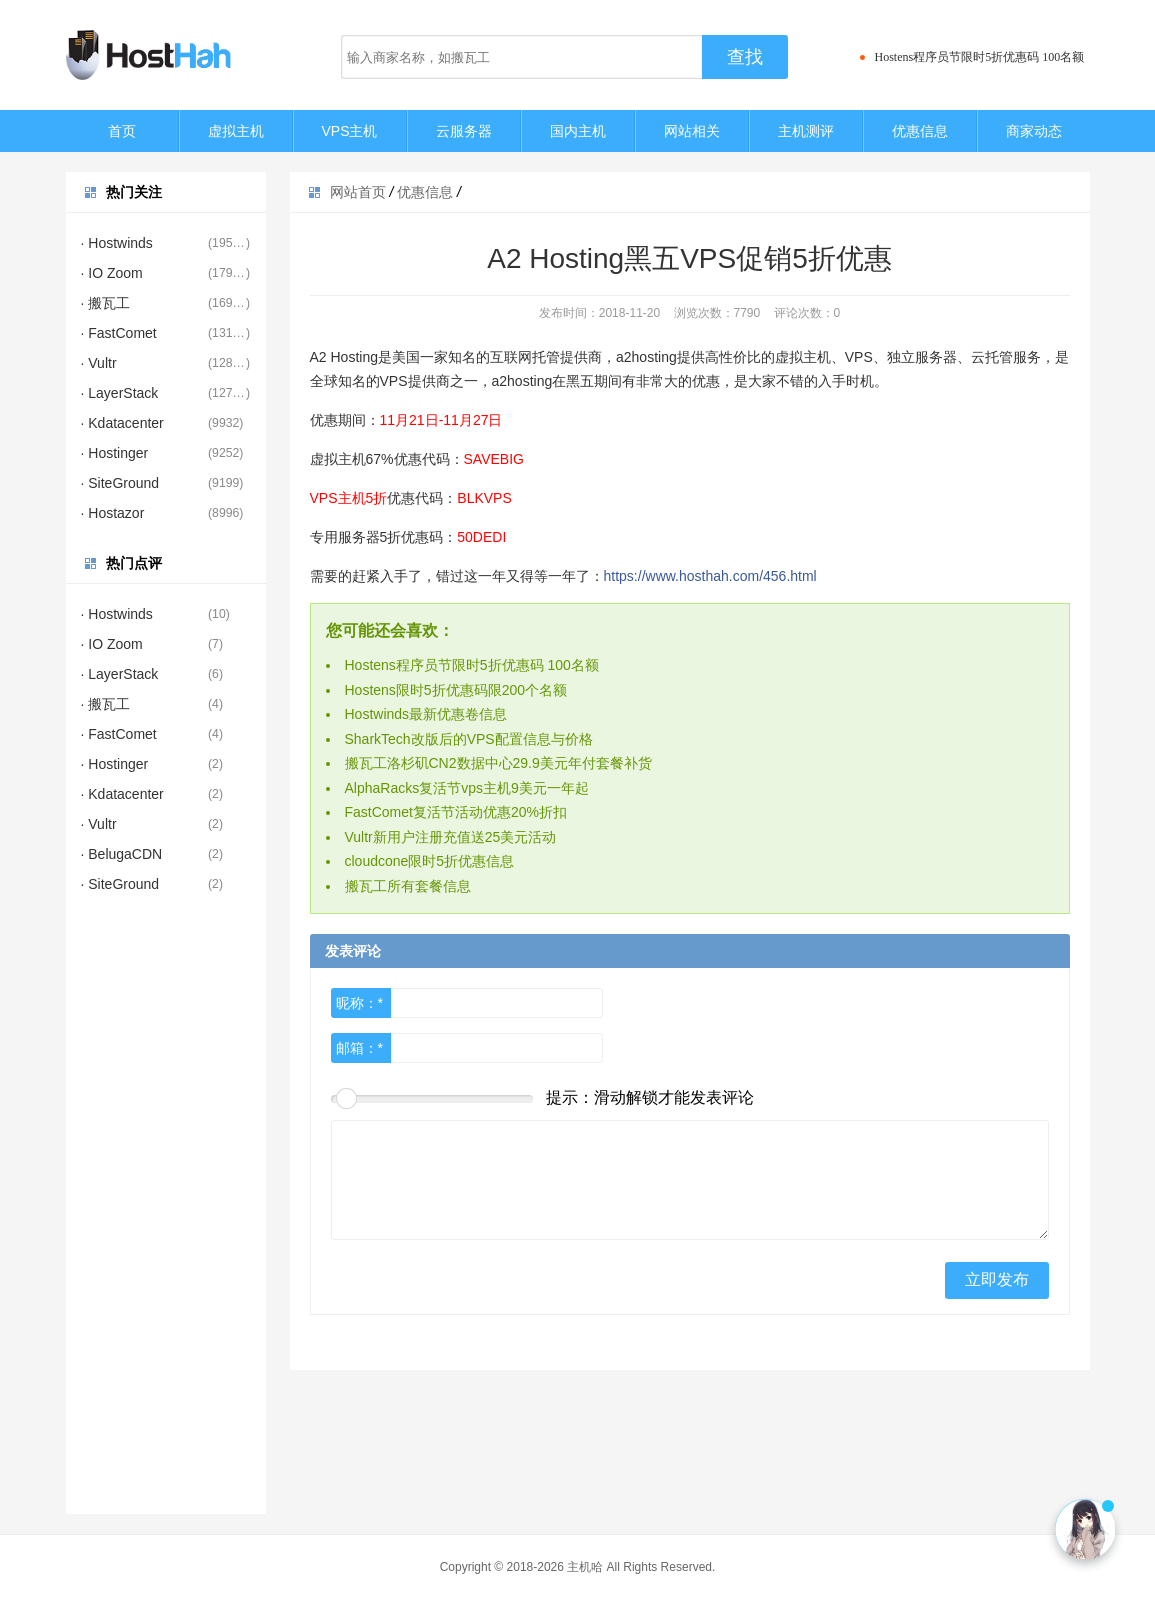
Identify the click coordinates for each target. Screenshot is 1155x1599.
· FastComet (119, 333)
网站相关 (692, 131)
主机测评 (806, 131)
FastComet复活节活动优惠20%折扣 (456, 812)
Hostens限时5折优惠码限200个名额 (456, 690)
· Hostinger (115, 453)
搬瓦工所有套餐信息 (408, 886)
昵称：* (359, 1003)
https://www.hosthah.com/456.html (710, 576)
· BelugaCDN (122, 854)
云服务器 (464, 131)
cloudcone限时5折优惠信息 (430, 861)
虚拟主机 (236, 131)
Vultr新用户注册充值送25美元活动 (451, 837)
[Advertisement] (166, 1214)
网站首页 (358, 192)
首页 (122, 131)
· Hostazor (113, 513)
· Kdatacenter (122, 423)
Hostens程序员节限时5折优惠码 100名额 (980, 57)
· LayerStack (120, 393)
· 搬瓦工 (106, 303)
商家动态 (1034, 131)
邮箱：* (359, 1048)
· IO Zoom (112, 273)
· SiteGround (120, 483)
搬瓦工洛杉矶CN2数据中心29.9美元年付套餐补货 (498, 763)
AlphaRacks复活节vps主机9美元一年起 (467, 788)
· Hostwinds (117, 243)
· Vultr (99, 363)
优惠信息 (920, 131)
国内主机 (578, 131)
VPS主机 (349, 131)
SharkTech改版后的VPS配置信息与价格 (469, 739)
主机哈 (585, 1567)
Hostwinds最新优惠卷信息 (426, 714)
